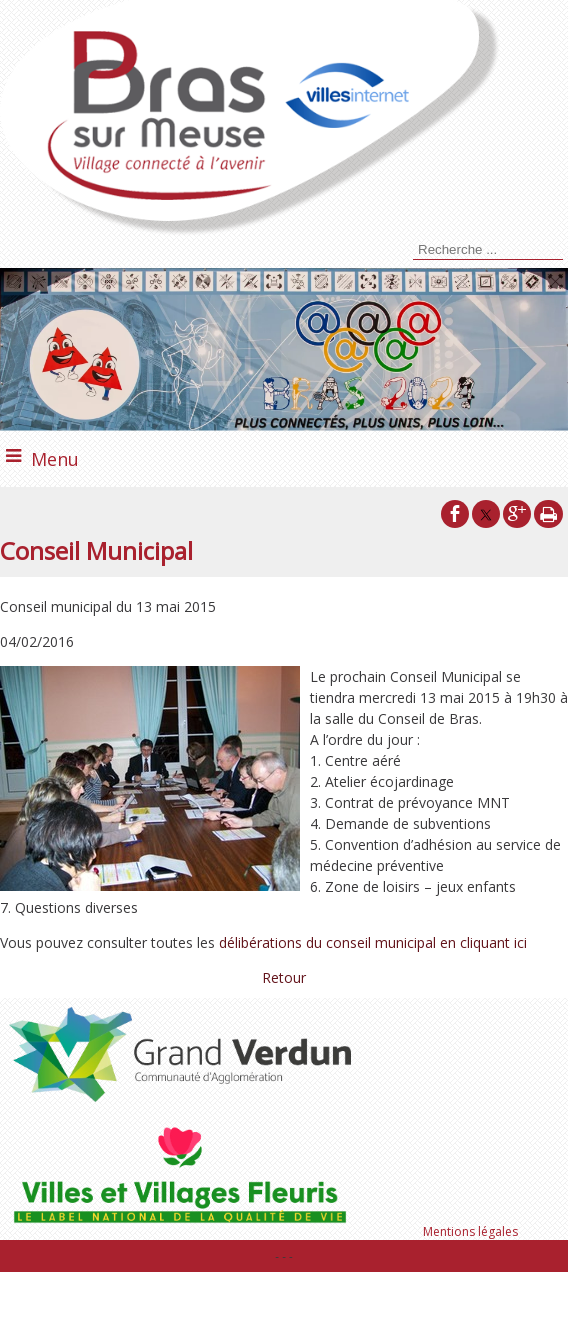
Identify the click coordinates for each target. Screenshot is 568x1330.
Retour (284, 977)
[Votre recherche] (488, 250)
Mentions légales (470, 1231)
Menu (55, 459)
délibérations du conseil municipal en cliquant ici (375, 942)
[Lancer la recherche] (410, 251)
